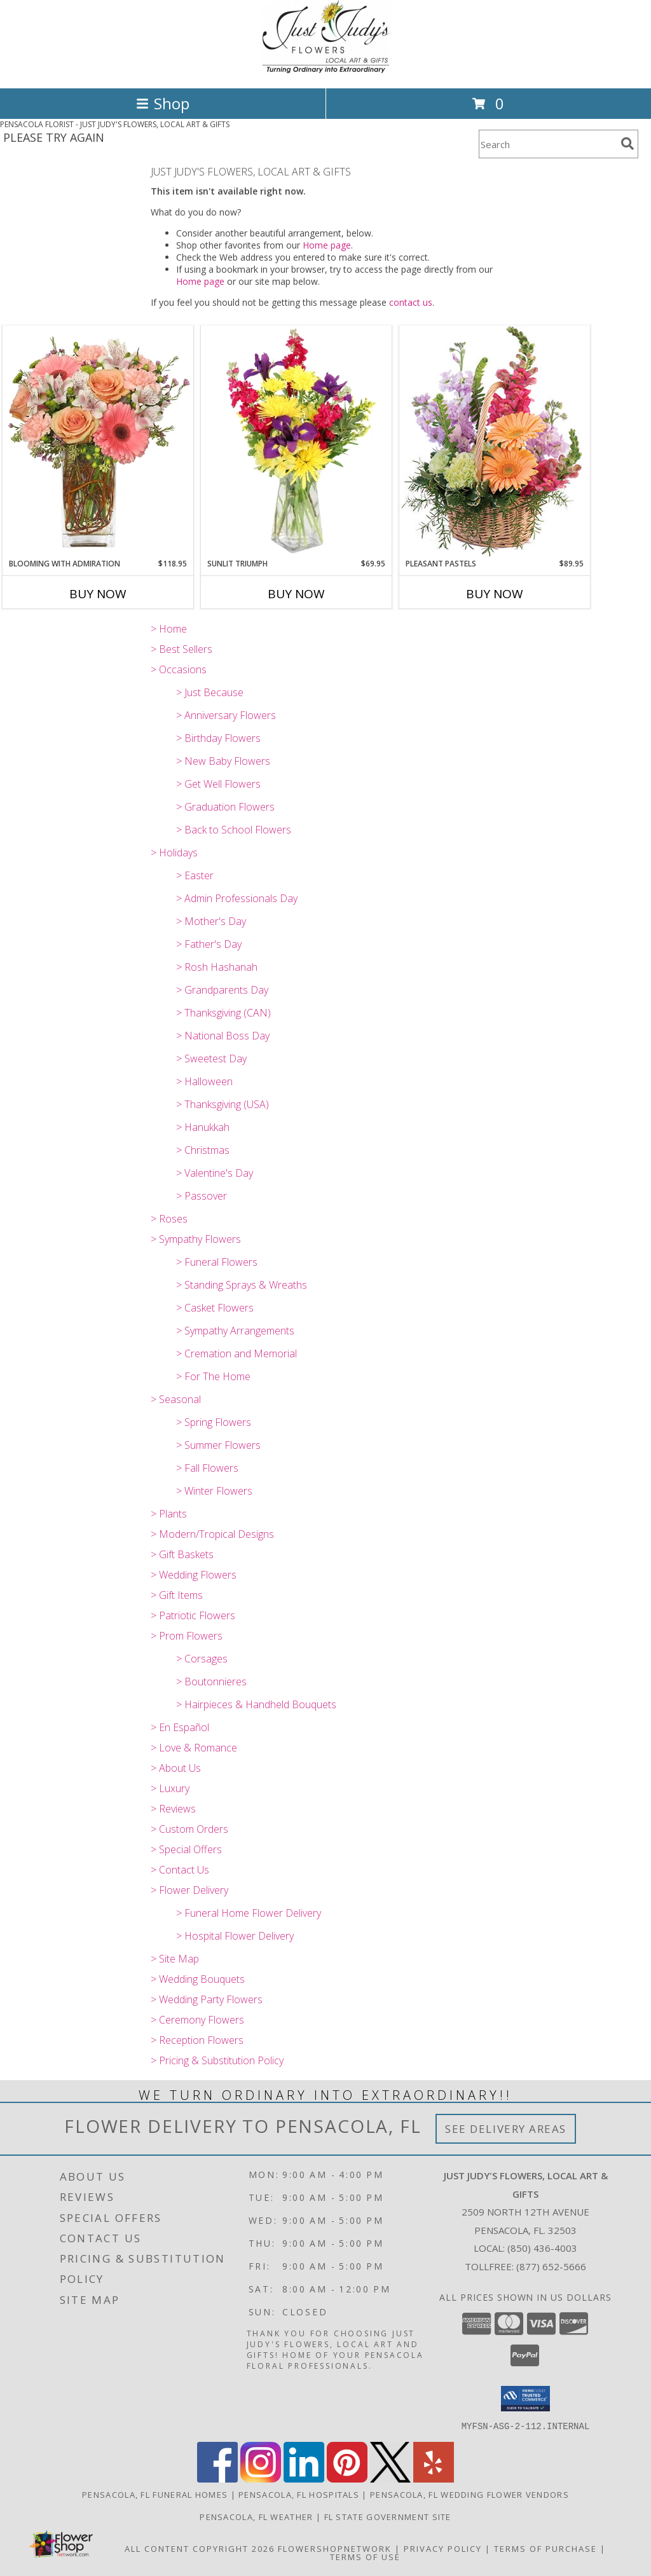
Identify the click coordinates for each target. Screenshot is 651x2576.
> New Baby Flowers (223, 761)
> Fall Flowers (207, 1468)
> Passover (201, 1196)
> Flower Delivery (189, 1890)
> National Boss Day (223, 1036)
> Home (169, 629)
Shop (162, 103)
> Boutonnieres (211, 1682)
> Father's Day (209, 944)
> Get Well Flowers (218, 784)
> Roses (169, 1219)
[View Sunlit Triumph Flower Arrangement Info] (296, 442)
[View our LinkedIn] (304, 2478)
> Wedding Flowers (193, 1575)
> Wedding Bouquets (198, 1979)
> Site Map (175, 1959)
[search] (627, 144)
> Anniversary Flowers (226, 715)
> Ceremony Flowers (197, 2020)
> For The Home (213, 1376)
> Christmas (203, 1150)
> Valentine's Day (214, 1173)
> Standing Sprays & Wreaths (241, 1285)
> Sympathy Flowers (196, 1239)
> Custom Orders (189, 1829)
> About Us (176, 1768)
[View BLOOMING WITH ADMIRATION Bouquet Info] (98, 442)
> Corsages (202, 1659)
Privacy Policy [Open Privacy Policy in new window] (443, 2548)
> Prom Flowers (187, 1636)
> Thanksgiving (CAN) (223, 1013)
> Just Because (209, 692)
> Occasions (179, 669)
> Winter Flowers (214, 1491)
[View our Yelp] (433, 2478)
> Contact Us (180, 1870)
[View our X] (390, 2478)
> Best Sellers (181, 649)
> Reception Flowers (197, 2040)
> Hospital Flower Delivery (235, 1936)
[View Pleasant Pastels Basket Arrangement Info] (494, 441)
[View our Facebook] (217, 2478)
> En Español (180, 1727)
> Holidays (174, 853)
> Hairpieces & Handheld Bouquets (256, 1704)
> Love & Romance (194, 1748)
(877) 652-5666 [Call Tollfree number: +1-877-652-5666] (551, 2266)
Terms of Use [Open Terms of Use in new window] (365, 2556)
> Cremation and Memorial (236, 1353)
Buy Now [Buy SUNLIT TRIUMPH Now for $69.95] (296, 594)
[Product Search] (547, 144)
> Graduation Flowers (225, 807)
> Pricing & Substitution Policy (217, 2060)
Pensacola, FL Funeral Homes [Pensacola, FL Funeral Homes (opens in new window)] (155, 2494)
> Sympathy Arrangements (235, 1331)
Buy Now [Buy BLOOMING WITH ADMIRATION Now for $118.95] (98, 594)
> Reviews (173, 1809)
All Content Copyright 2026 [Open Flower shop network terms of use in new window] (200, 2548)
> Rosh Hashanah (216, 967)
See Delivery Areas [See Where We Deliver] (505, 2128)
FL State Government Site (387, 2516)
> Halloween (204, 1081)
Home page (327, 245)
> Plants (169, 1514)
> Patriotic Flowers (193, 1615)
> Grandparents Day (222, 990)
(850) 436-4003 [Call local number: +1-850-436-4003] (542, 2248)
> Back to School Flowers (233, 830)
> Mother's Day (211, 921)
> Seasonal (176, 1399)
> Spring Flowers (213, 1422)
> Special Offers (186, 1849)
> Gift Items (177, 1595)
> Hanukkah (203, 1127)
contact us (410, 302)
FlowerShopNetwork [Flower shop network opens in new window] (335, 2548)
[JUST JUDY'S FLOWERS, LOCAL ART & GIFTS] (326, 70)
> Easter (195, 875)
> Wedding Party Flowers (207, 1999)
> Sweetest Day (211, 1058)
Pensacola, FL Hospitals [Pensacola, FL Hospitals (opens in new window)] (298, 2494)
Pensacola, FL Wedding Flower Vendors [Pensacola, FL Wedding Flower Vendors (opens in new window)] (469, 2494)
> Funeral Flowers (216, 1262)
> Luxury (170, 1788)
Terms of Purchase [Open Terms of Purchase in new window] (545, 2548)
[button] (525, 2398)
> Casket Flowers (215, 1308)
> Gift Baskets (182, 1554)
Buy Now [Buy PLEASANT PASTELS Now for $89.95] (494, 594)
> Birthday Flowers (218, 738)
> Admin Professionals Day (237, 898)
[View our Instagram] (260, 2478)
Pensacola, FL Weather (256, 2516)
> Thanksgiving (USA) (222, 1104)
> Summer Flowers (218, 1445)
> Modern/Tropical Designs (212, 1534)
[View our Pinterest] (347, 2478)
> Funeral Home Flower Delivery (248, 1913)
